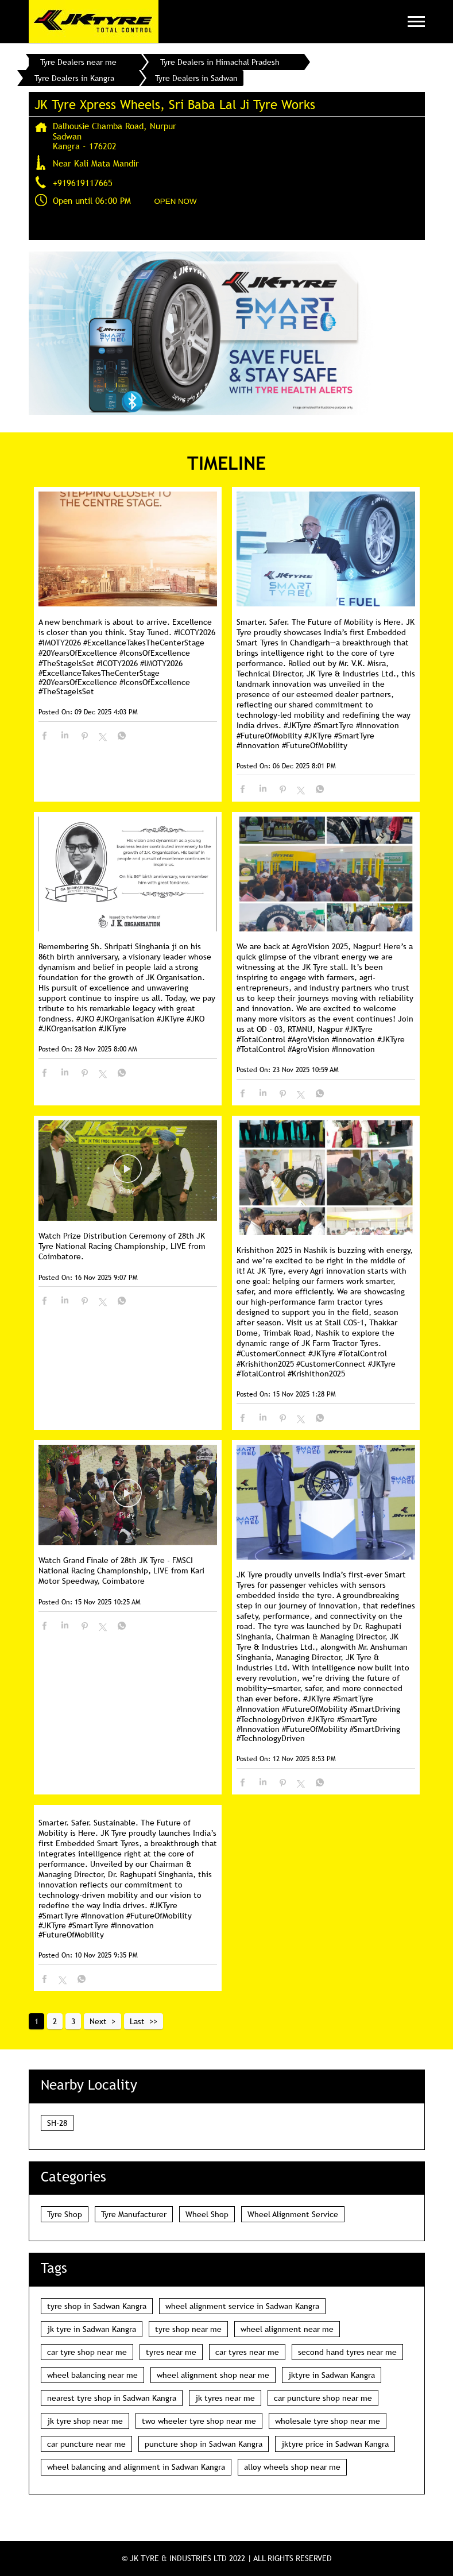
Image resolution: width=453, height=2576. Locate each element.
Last (137, 2021)
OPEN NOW (175, 201)
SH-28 (57, 2123)
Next (98, 2021)
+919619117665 (83, 182)
